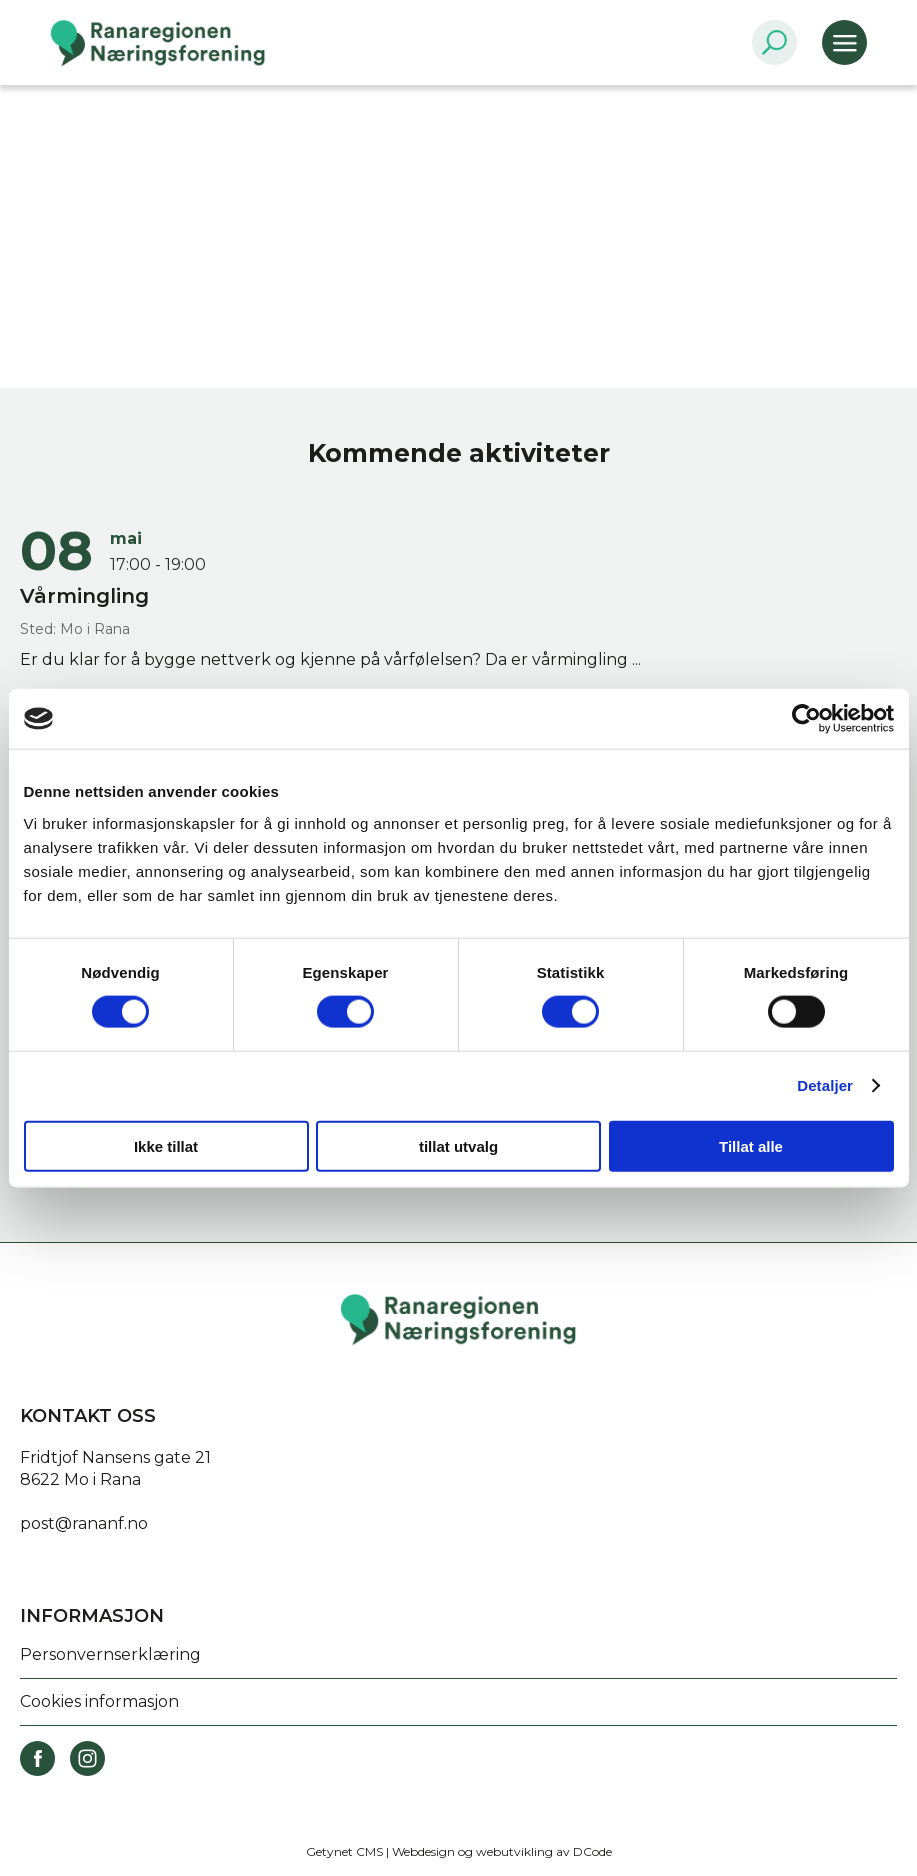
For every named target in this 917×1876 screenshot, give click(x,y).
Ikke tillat (166, 1145)
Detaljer (825, 1085)
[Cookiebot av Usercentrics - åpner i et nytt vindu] (806, 719)
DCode (592, 1851)
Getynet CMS (344, 1851)
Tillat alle (751, 1145)
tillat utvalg (458, 1145)
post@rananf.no (84, 1523)
